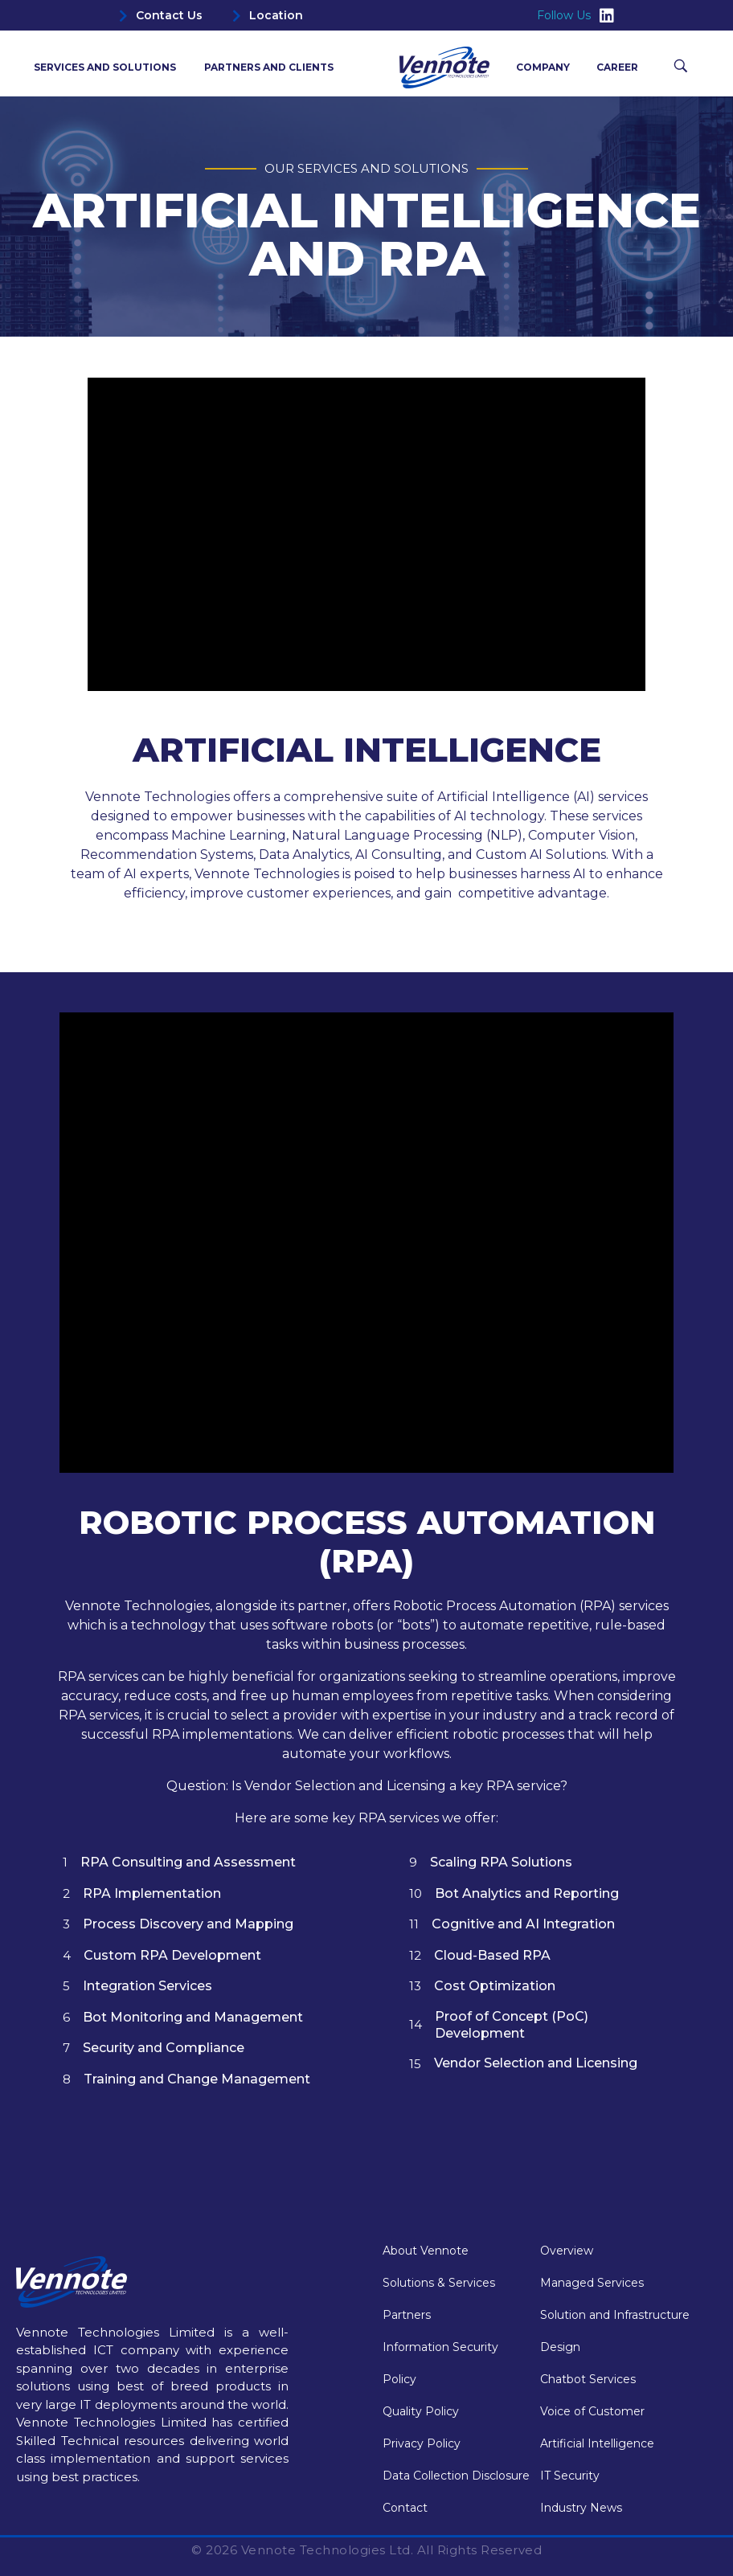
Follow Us (575, 16)
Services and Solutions (109, 67)
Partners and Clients (269, 67)
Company (547, 67)
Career (617, 67)
